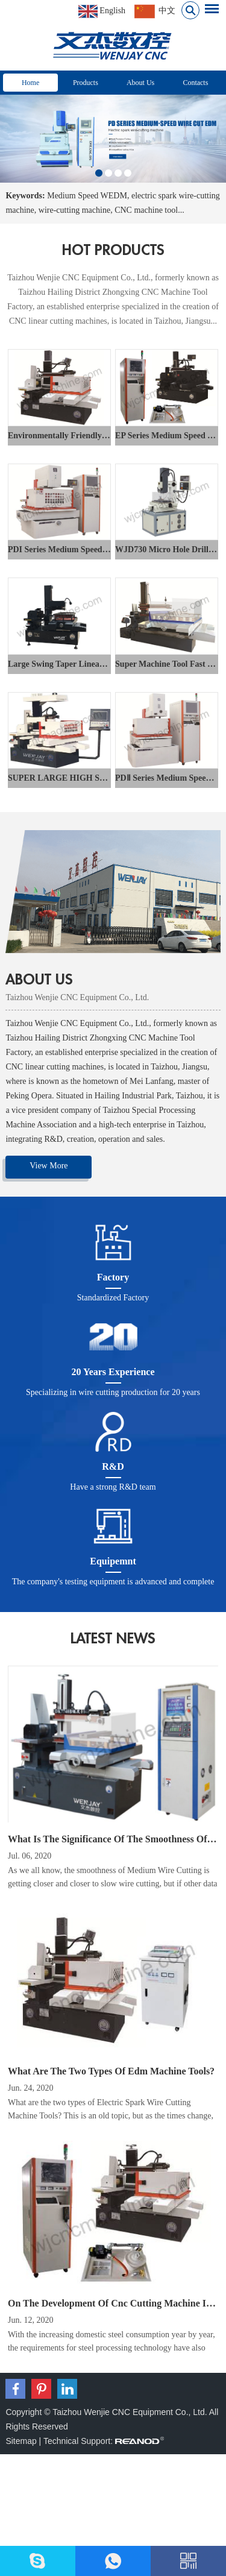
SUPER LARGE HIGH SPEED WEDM (80, 778)
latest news (113, 1638)
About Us (140, 82)
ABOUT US (39, 979)
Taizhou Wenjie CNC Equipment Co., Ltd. (77, 997)
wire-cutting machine (74, 210)
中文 (154, 11)
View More (48, 1165)
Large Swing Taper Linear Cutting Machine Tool (96, 664)
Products (85, 82)
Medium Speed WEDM (87, 195)
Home (30, 82)
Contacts (195, 82)
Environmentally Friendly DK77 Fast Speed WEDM (102, 435)
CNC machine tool (146, 210)
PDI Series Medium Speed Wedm (68, 549)
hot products (113, 250)
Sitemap (20, 2441)
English (101, 11)
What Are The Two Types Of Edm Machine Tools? (111, 2071)
